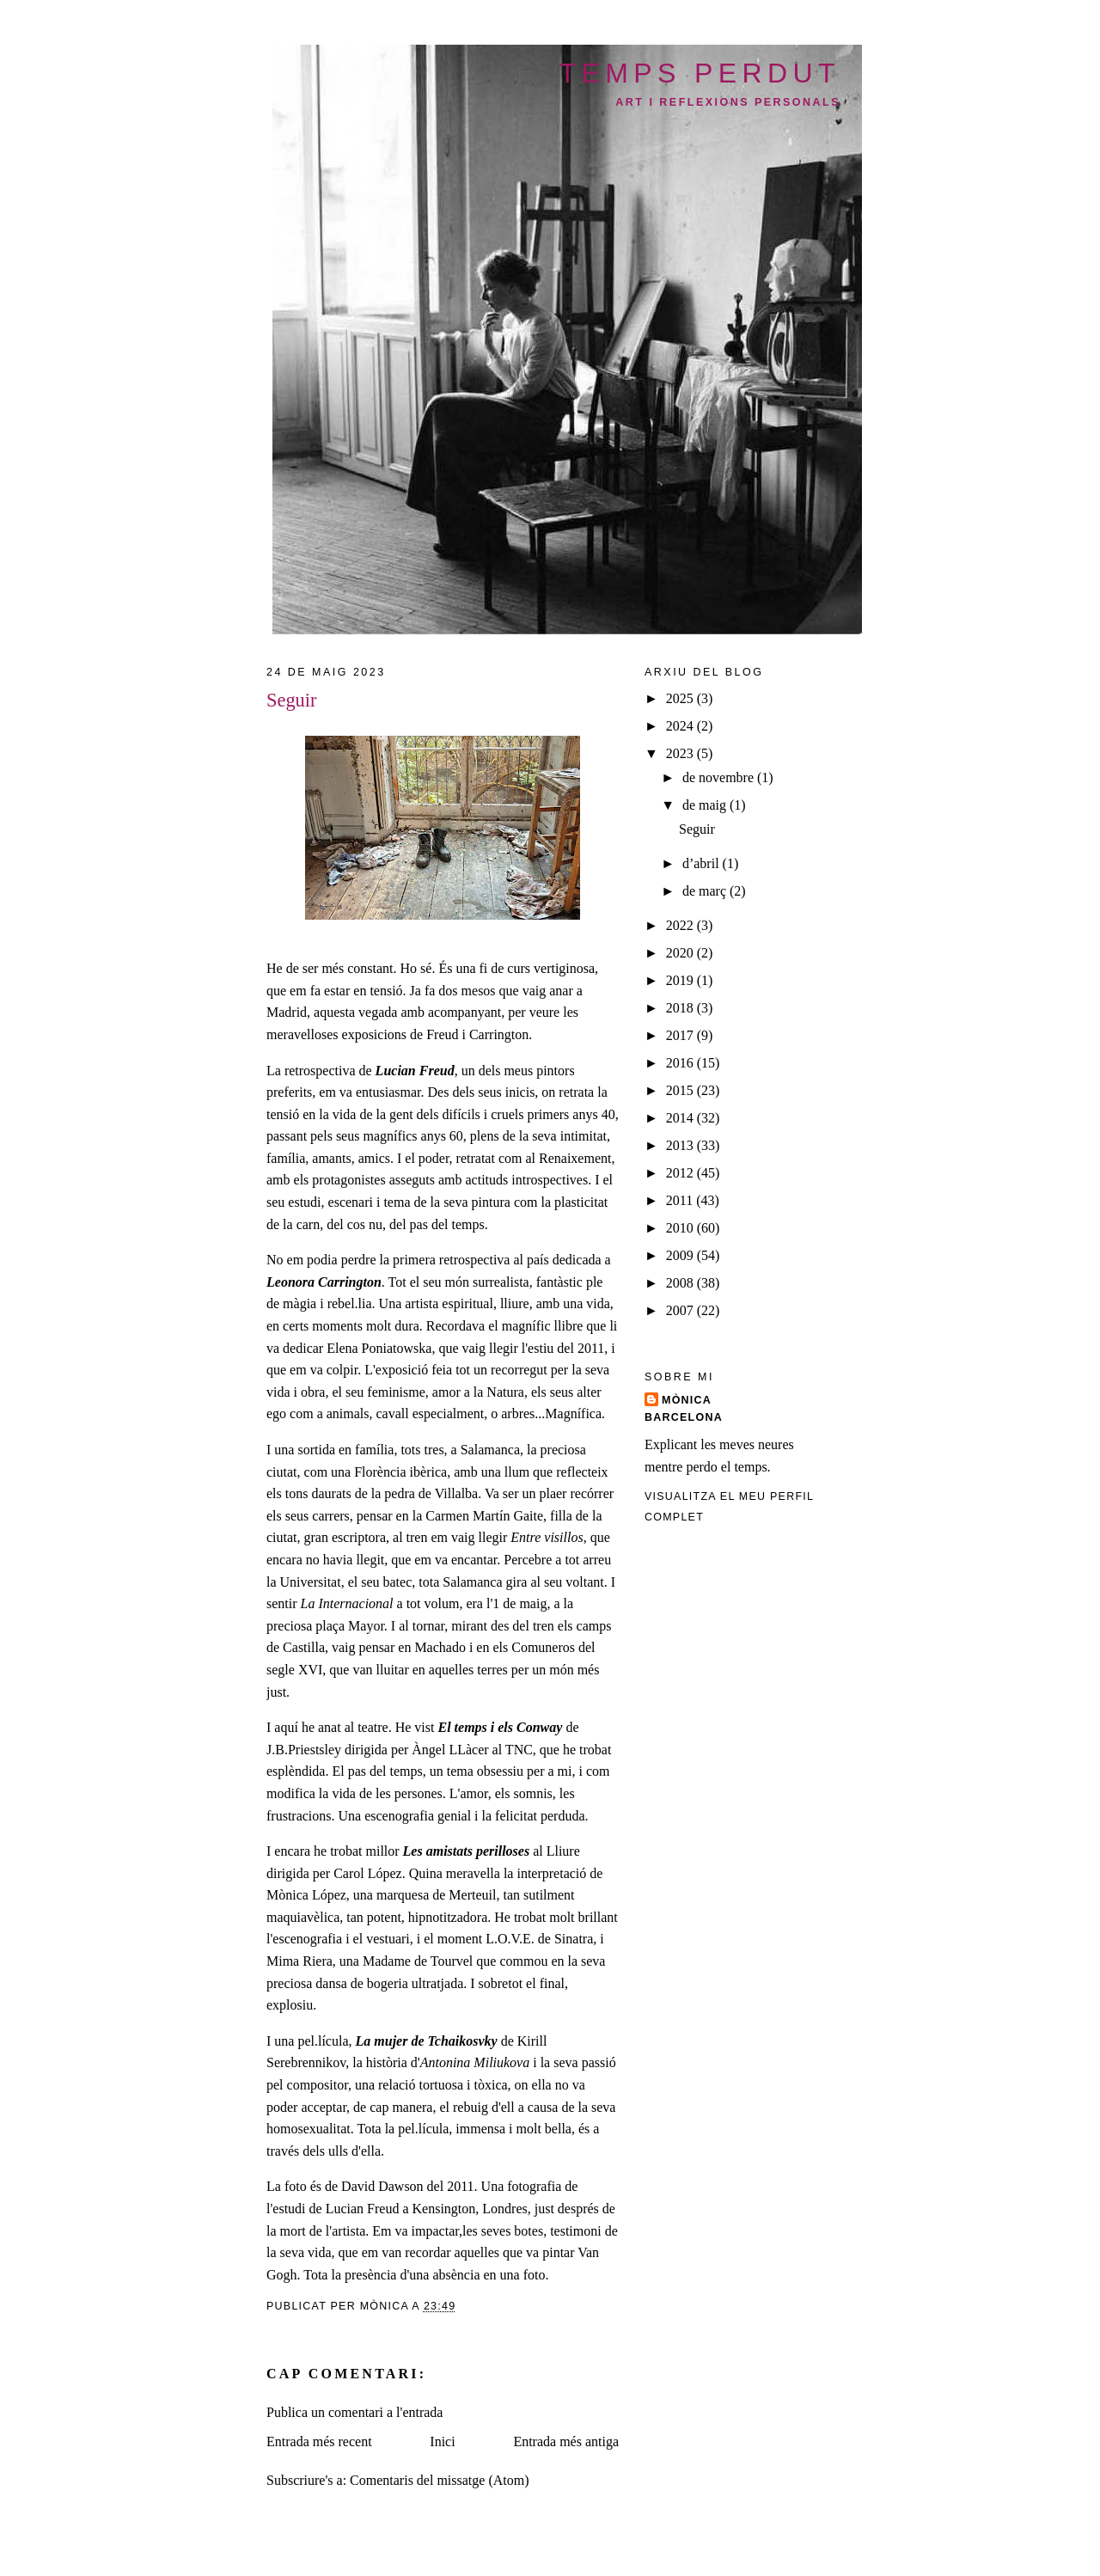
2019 (681, 980)
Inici (442, 2441)
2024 (681, 726)
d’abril (702, 863)
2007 (681, 1310)
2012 (681, 1173)
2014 (681, 1118)
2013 (681, 1145)
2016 (681, 1062)
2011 (681, 1200)
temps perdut (700, 73)
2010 (681, 1228)
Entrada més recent (319, 2441)
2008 (681, 1283)
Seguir (697, 829)
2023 (681, 753)
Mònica (687, 1400)
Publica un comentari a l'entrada (354, 2412)
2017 (681, 1035)
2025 (681, 698)
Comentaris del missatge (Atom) (439, 2480)
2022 (681, 925)
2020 (681, 952)
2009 (681, 1255)
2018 (681, 1007)
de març (706, 891)
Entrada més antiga (566, 2441)
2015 (681, 1090)
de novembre (719, 777)
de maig (706, 805)
